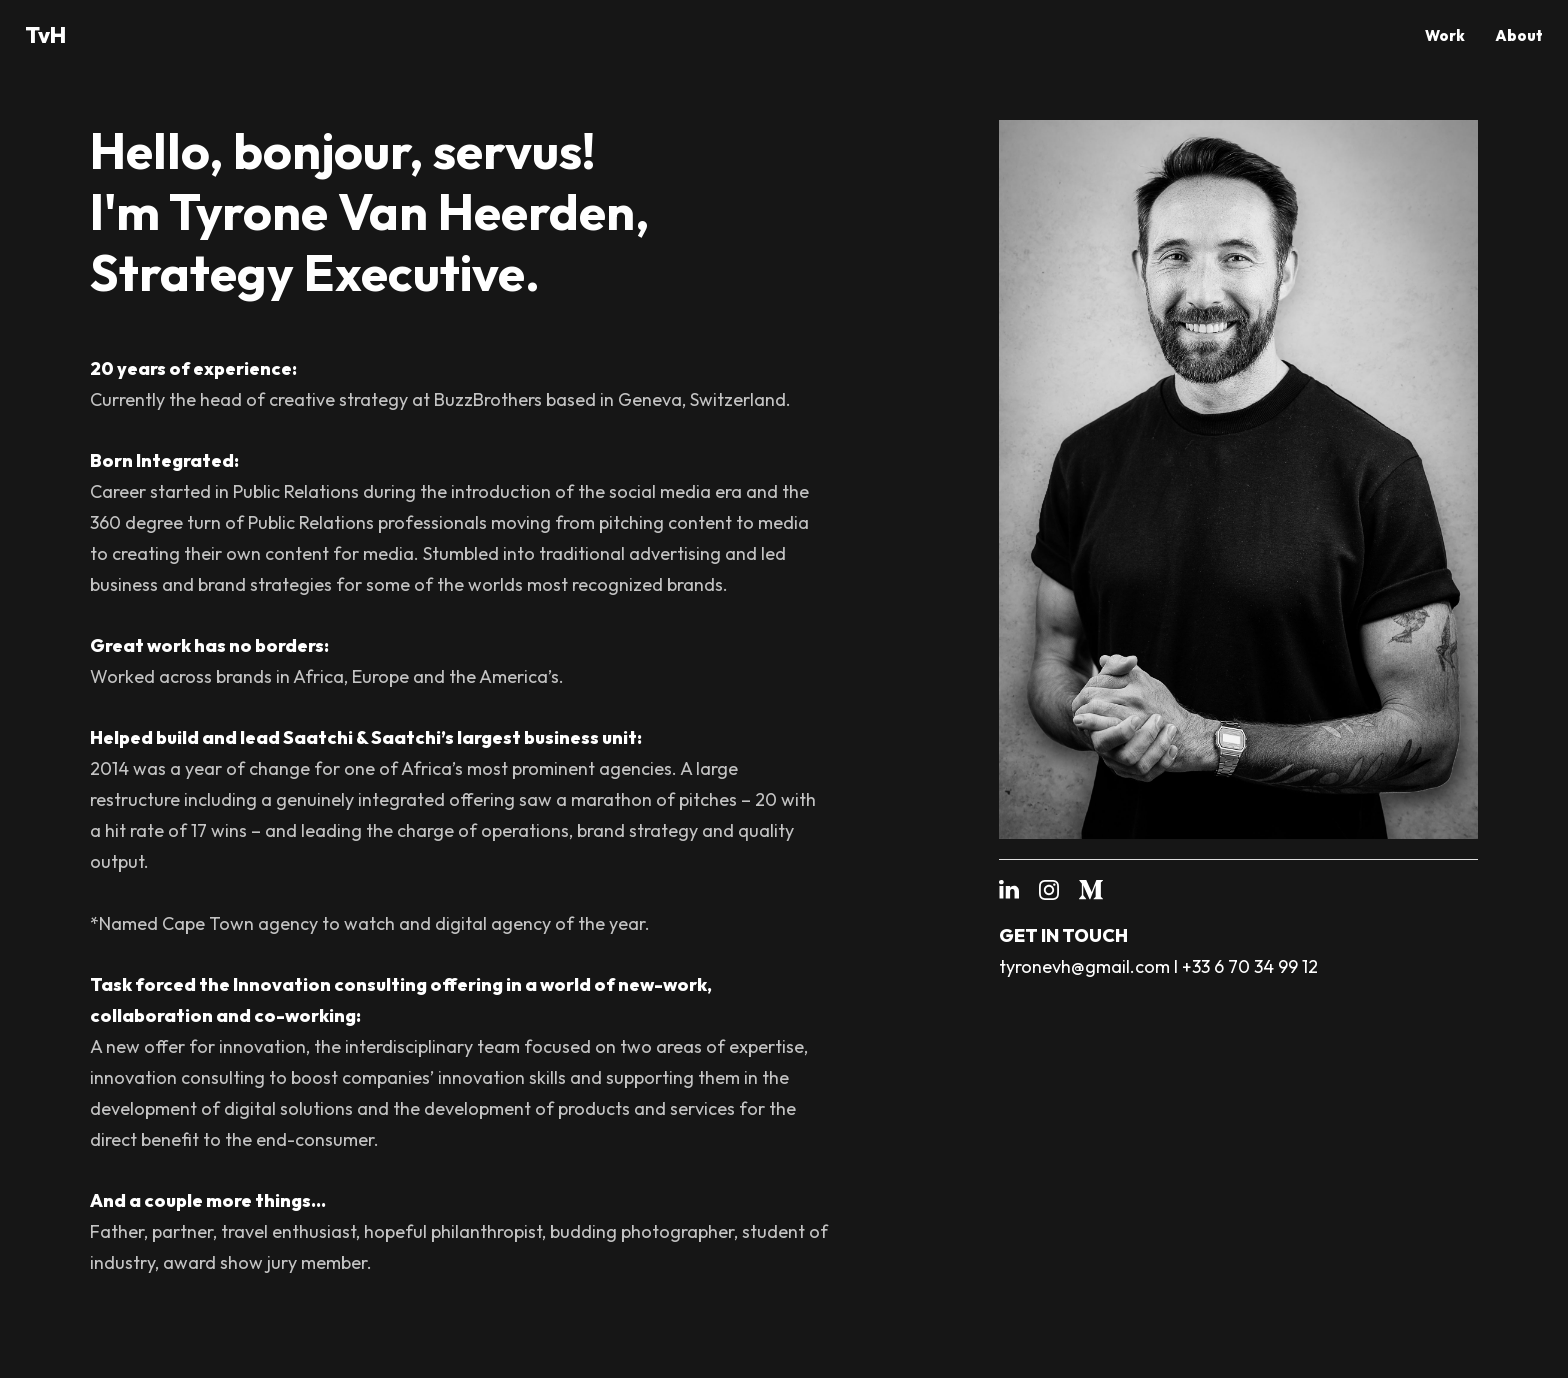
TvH (45, 35)
